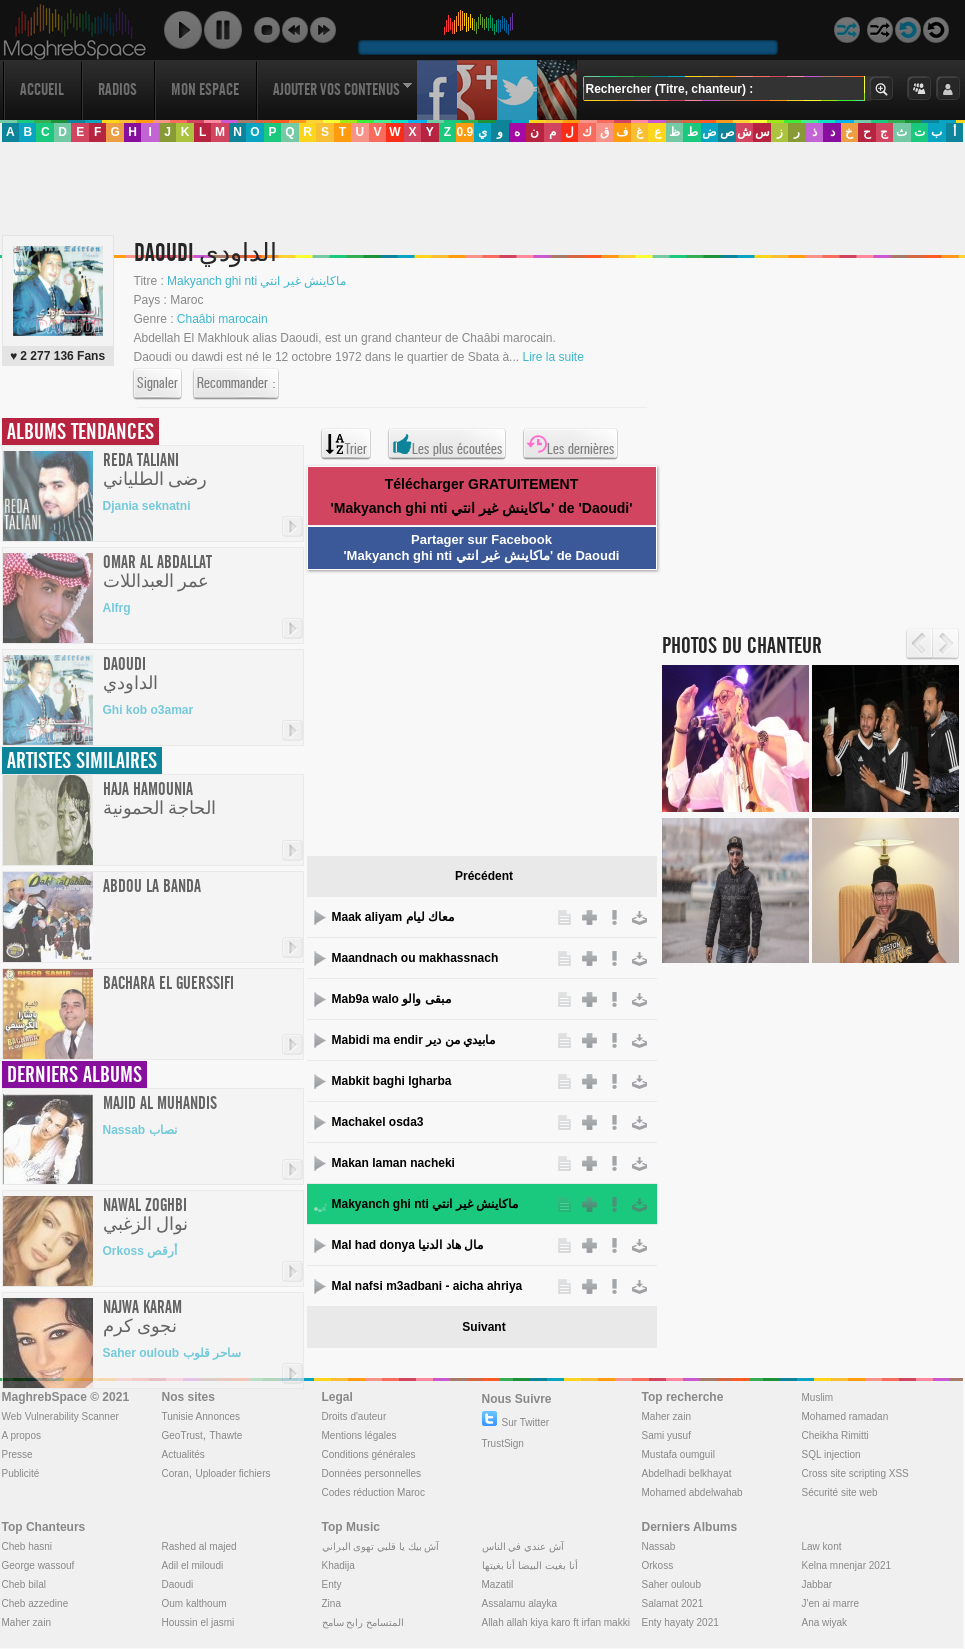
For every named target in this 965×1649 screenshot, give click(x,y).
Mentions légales (359, 1435)
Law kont (822, 1546)
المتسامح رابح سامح (363, 1622)
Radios (117, 89)
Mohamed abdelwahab (692, 1492)
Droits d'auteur (354, 1416)
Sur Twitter (516, 1422)
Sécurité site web (840, 1492)
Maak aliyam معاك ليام (393, 917)
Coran (175, 1473)
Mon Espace (205, 89)
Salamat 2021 (673, 1603)
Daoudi (178, 1584)
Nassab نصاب (140, 1130)
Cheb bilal (24, 1584)
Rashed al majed (199, 1546)
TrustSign (503, 1443)
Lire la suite (552, 357)
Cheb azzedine (35, 1603)
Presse (17, 1454)
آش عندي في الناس (523, 1546)
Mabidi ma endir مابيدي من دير (413, 1040)
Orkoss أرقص (140, 1251)
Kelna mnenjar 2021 (847, 1565)
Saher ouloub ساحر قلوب (172, 1353)
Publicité (21, 1473)
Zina (331, 1603)
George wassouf (38, 1565)
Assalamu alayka (520, 1603)
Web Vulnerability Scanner (60, 1416)
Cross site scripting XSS (855, 1473)
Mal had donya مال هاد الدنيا (407, 1245)
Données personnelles (372, 1473)
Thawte (225, 1435)
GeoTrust (182, 1435)
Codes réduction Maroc (373, 1492)
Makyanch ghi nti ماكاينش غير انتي (425, 1204)
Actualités (183, 1454)
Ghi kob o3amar (148, 710)
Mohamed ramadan (845, 1416)
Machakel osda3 (378, 1122)
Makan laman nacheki (393, 1163)
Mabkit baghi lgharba (392, 1081)
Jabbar (817, 1584)
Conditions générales (369, 1454)
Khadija (338, 1565)
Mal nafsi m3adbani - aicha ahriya (427, 1286)
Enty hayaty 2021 (680, 1622)
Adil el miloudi (193, 1565)
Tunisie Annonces (201, 1416)
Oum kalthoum (194, 1603)
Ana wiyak (825, 1622)
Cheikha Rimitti (835, 1435)
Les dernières (570, 444)
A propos (21, 1435)
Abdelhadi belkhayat (687, 1473)
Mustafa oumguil (678, 1454)
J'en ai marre (831, 1603)
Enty (332, 1584)
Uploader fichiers (232, 1473)
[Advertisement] (189, 422)
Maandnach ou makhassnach (415, 958)
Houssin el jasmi (198, 1622)
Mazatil (498, 1584)
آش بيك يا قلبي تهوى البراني (381, 1546)
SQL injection (831, 1454)
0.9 (464, 132)
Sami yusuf (666, 1435)
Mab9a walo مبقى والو (391, 999)
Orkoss (658, 1565)
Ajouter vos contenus (343, 89)
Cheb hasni (27, 1546)
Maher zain (666, 1416)
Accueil (42, 89)
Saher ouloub (672, 1584)
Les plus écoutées (447, 444)
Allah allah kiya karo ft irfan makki (556, 1622)
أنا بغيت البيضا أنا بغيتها (530, 1565)
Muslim (818, 1397)
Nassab (659, 1546)
